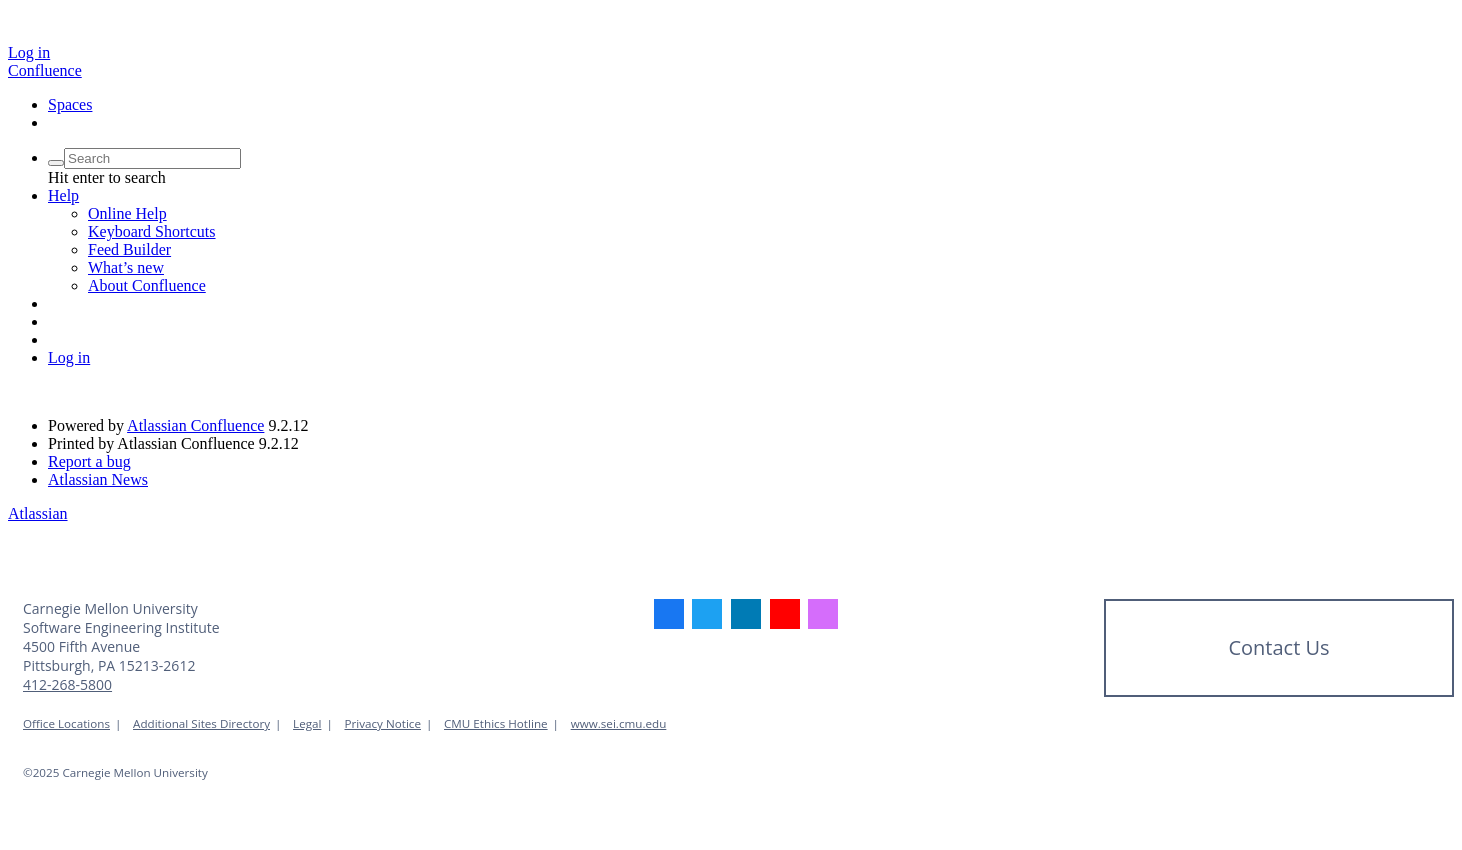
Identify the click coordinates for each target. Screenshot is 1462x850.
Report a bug (89, 461)
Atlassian (38, 513)
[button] (63, 195)
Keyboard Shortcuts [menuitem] (152, 231)
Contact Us (1278, 647)
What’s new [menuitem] (126, 267)
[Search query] (152, 158)
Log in (29, 52)
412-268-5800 (67, 684)
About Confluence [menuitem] (147, 285)
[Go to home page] (45, 70)
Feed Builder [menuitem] (129, 249)
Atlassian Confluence (195, 425)
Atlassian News (98, 479)
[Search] (56, 163)
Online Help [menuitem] (127, 213)
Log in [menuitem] (69, 357)
